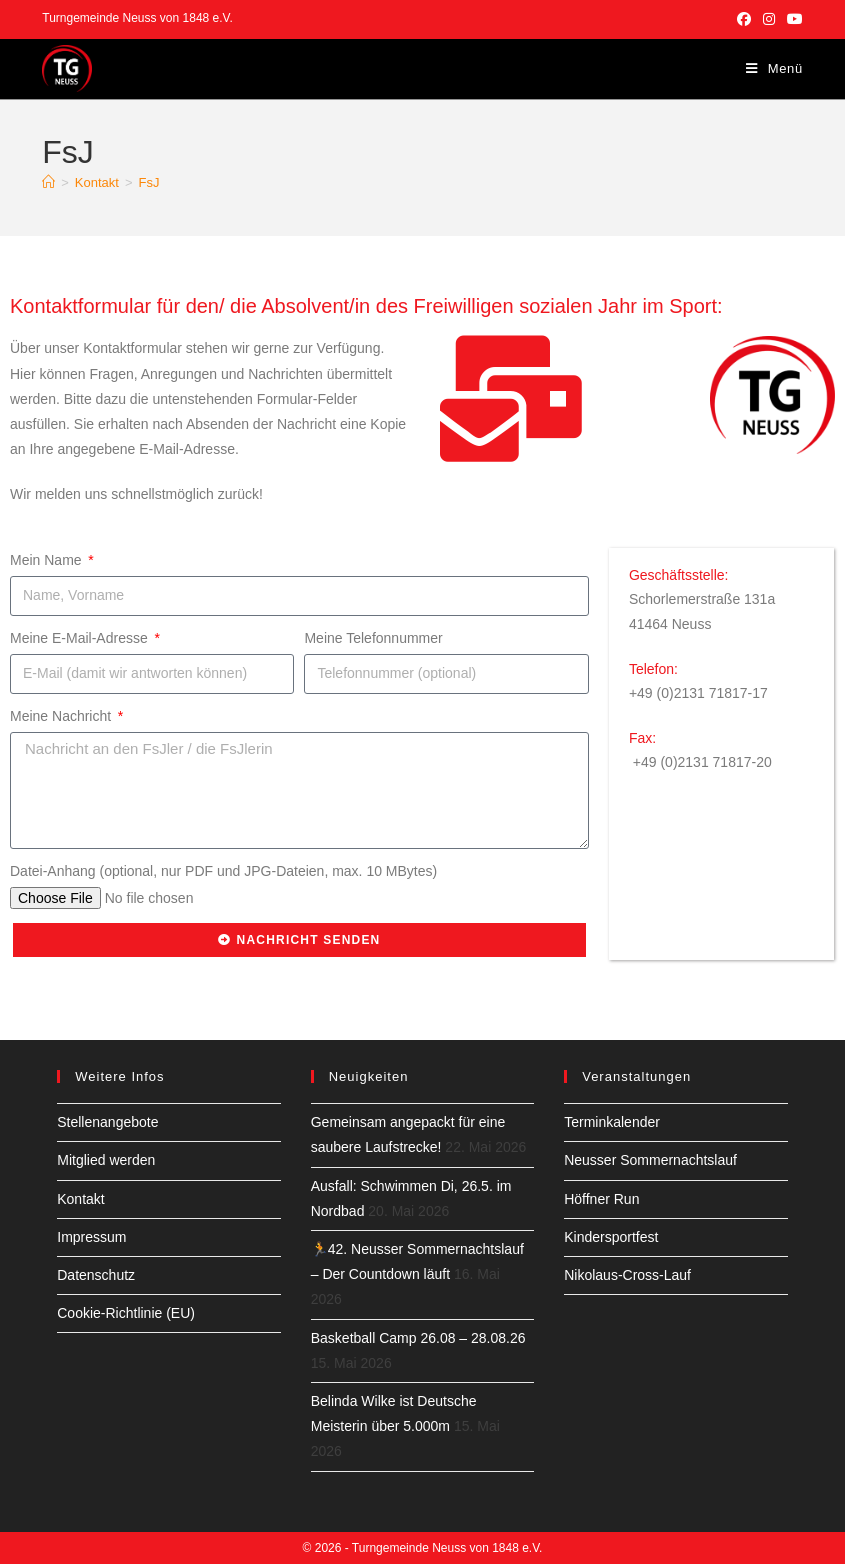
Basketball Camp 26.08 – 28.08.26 (418, 1338)
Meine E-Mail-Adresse (81, 638)
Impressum (91, 1237)
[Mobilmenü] (774, 68)
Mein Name (47, 560)
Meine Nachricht (62, 716)
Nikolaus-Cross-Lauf (627, 1275)
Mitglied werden (106, 1160)
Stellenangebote (107, 1122)
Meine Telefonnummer (373, 638)
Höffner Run (601, 1199)
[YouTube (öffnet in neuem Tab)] (792, 19)
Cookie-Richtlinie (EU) (126, 1313)
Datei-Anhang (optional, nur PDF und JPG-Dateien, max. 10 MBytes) (223, 871)
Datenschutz (96, 1275)
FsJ (149, 182)
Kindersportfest (611, 1237)
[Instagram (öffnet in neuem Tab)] (769, 19)
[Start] (48, 182)
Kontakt (80, 1199)
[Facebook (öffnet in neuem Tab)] (744, 19)
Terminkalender (612, 1122)
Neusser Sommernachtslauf (650, 1160)
